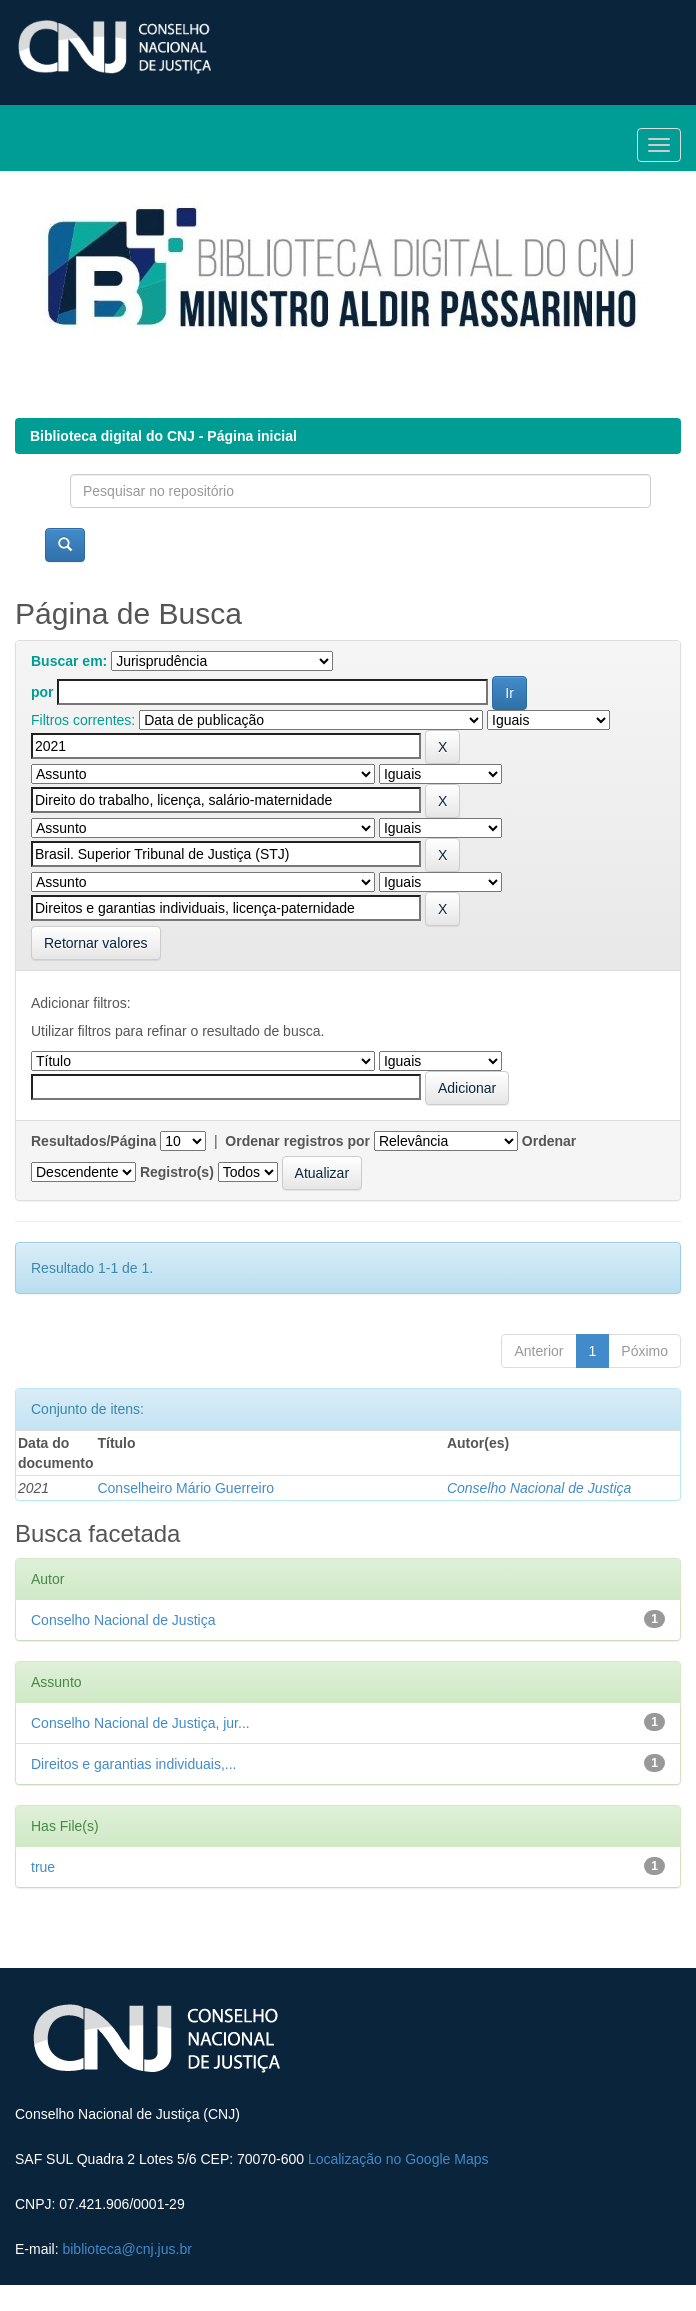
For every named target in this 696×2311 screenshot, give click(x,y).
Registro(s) (177, 1172)
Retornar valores (96, 943)
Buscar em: (69, 661)
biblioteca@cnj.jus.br (126, 2249)
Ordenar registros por (297, 1141)
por (42, 692)
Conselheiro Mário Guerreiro (185, 1488)
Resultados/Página (93, 1141)
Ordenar (549, 1141)
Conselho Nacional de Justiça (539, 1488)
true (43, 1867)
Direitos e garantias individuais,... (133, 1764)
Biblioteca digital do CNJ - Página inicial (163, 436)
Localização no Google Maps (398, 2159)
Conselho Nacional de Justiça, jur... (140, 1723)
